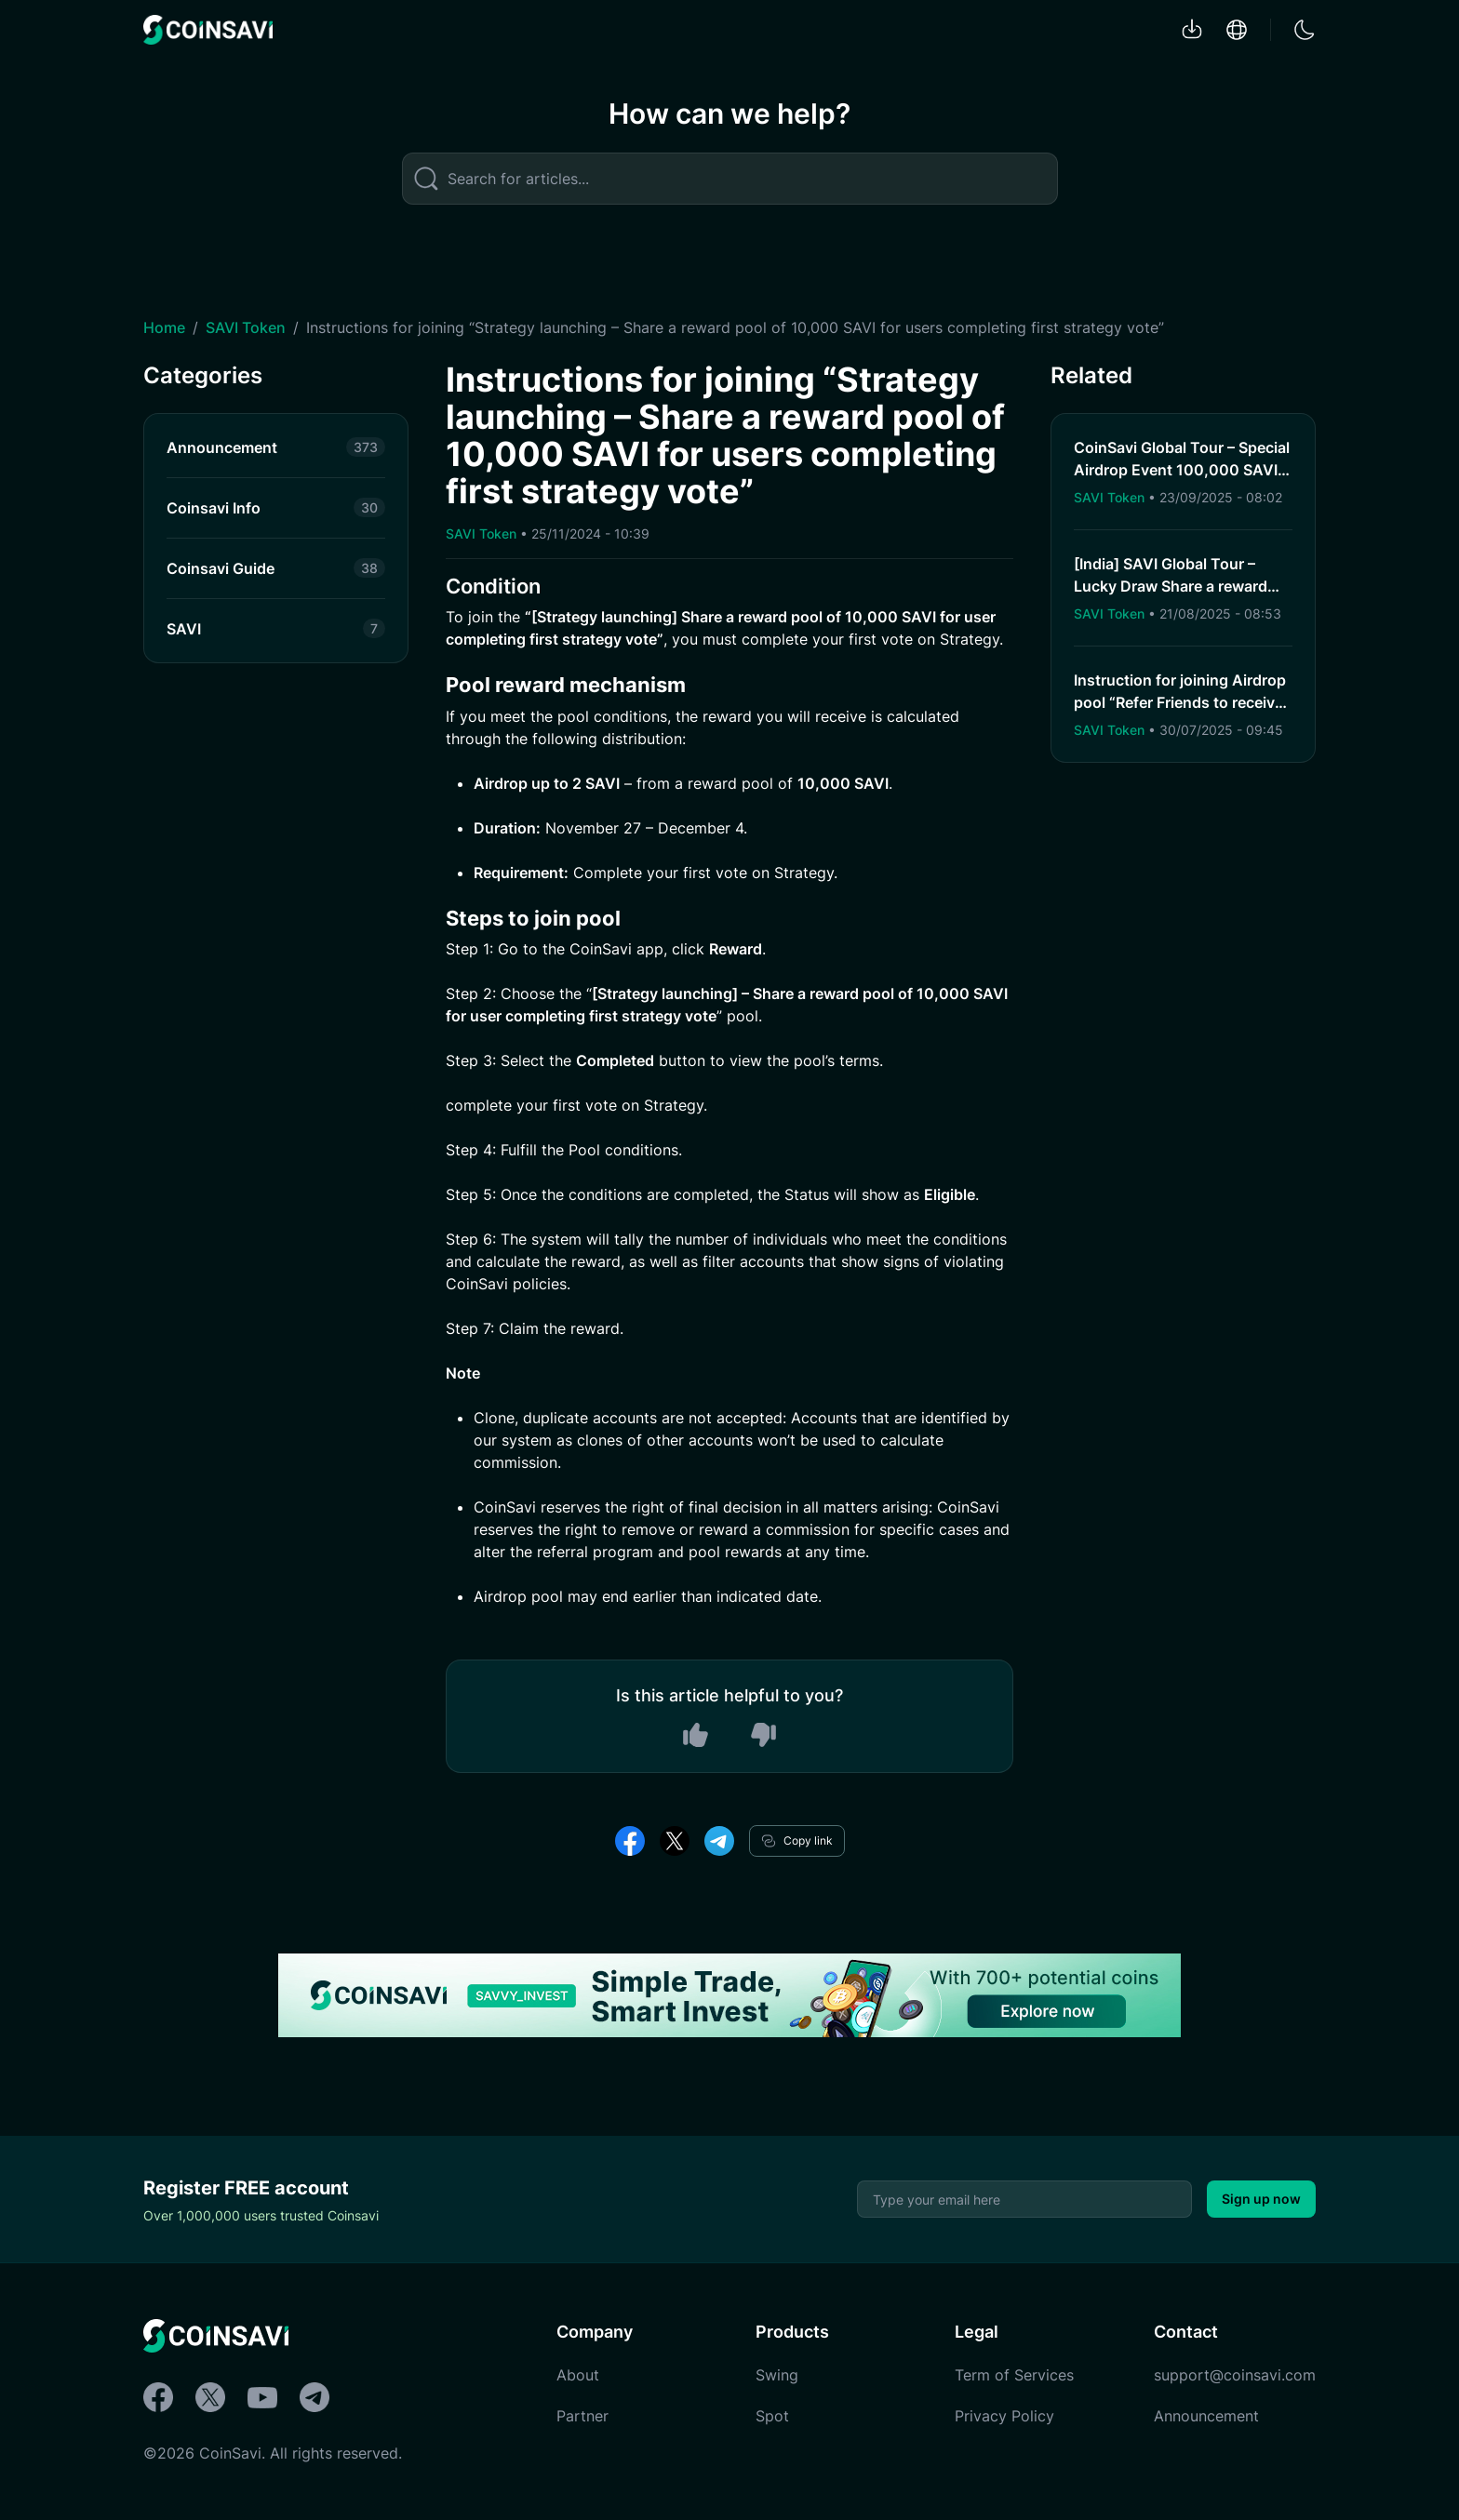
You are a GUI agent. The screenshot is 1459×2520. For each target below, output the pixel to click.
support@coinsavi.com (1235, 2375)
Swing (777, 2375)
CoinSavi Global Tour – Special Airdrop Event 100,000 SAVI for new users (1182, 469)
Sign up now (1261, 2199)
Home (164, 327)
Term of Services (1014, 2375)
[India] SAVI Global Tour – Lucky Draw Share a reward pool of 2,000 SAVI (1170, 586)
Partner (582, 2416)
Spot (772, 2416)
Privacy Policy (1004, 2416)
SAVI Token (246, 327)
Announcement (1206, 2416)
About (577, 2375)
